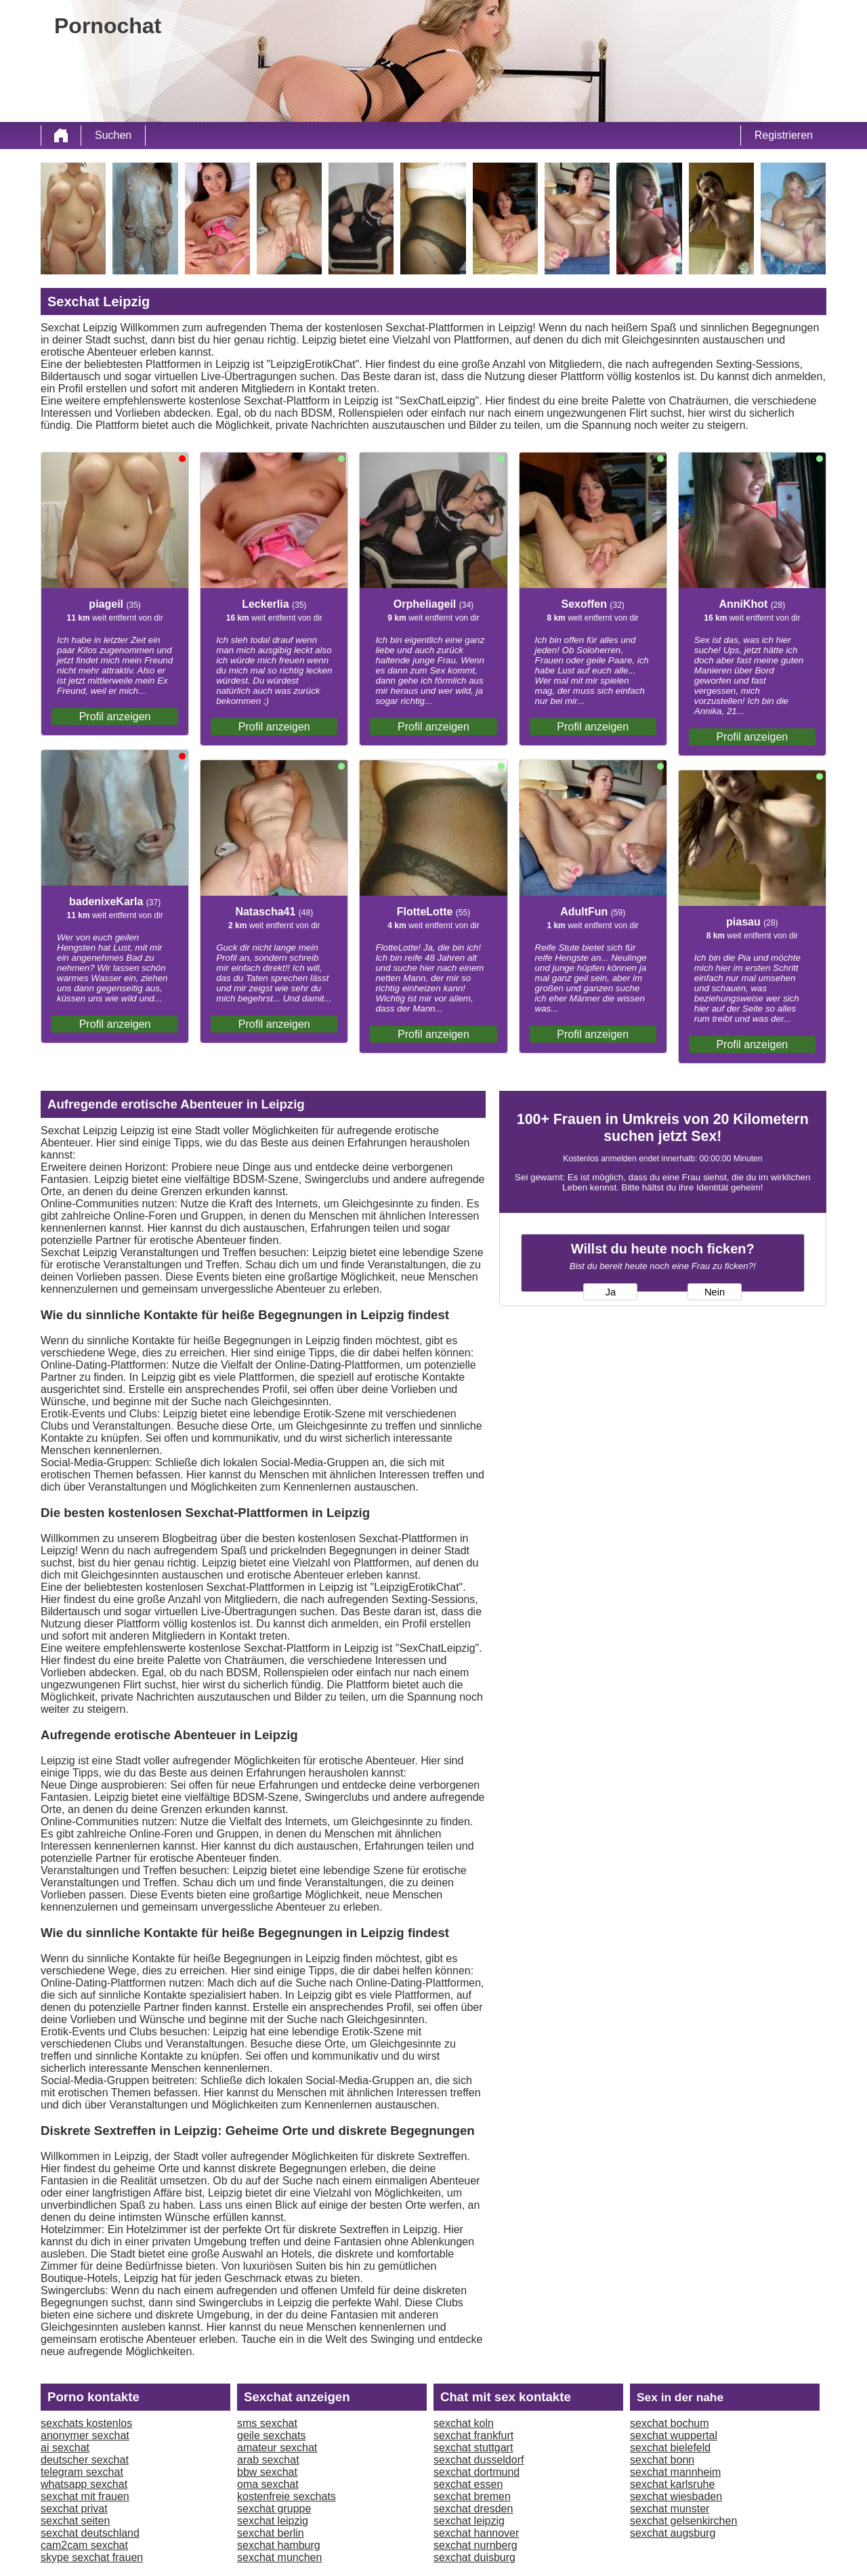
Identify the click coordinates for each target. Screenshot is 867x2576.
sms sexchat (267, 2423)
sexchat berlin (270, 2533)
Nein (714, 1292)
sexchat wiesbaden (676, 2496)
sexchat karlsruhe (672, 2484)
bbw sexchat (267, 2472)
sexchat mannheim (675, 2472)
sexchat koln (464, 2423)
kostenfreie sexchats (286, 2496)
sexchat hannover (476, 2533)
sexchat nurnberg (475, 2545)
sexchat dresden (473, 2508)
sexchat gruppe (274, 2508)
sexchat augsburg (672, 2533)
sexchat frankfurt (473, 2435)
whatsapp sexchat (84, 2484)
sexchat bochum (669, 2423)
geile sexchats (271, 2435)
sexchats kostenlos (86, 2423)
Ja (611, 1292)
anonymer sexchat (85, 2435)
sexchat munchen (279, 2557)
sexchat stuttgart (473, 2447)
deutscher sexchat (85, 2460)
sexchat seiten (75, 2521)
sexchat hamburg (278, 2545)
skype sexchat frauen (92, 2557)
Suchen (113, 135)
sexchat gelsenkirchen (683, 2521)
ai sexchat (65, 2447)
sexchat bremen (472, 2496)
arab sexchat (268, 2460)
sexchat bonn (662, 2460)
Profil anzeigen (115, 716)
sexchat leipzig (272, 2521)
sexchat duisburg (474, 2557)
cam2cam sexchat (84, 2545)
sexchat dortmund (477, 2472)
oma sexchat (268, 2484)
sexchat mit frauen (85, 2496)
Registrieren (784, 135)
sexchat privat (74, 2508)
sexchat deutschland (90, 2533)
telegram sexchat (82, 2472)
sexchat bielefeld (670, 2447)
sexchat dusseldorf (479, 2460)
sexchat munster (669, 2508)
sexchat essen (468, 2484)
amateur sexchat (277, 2447)
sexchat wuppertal (673, 2435)
